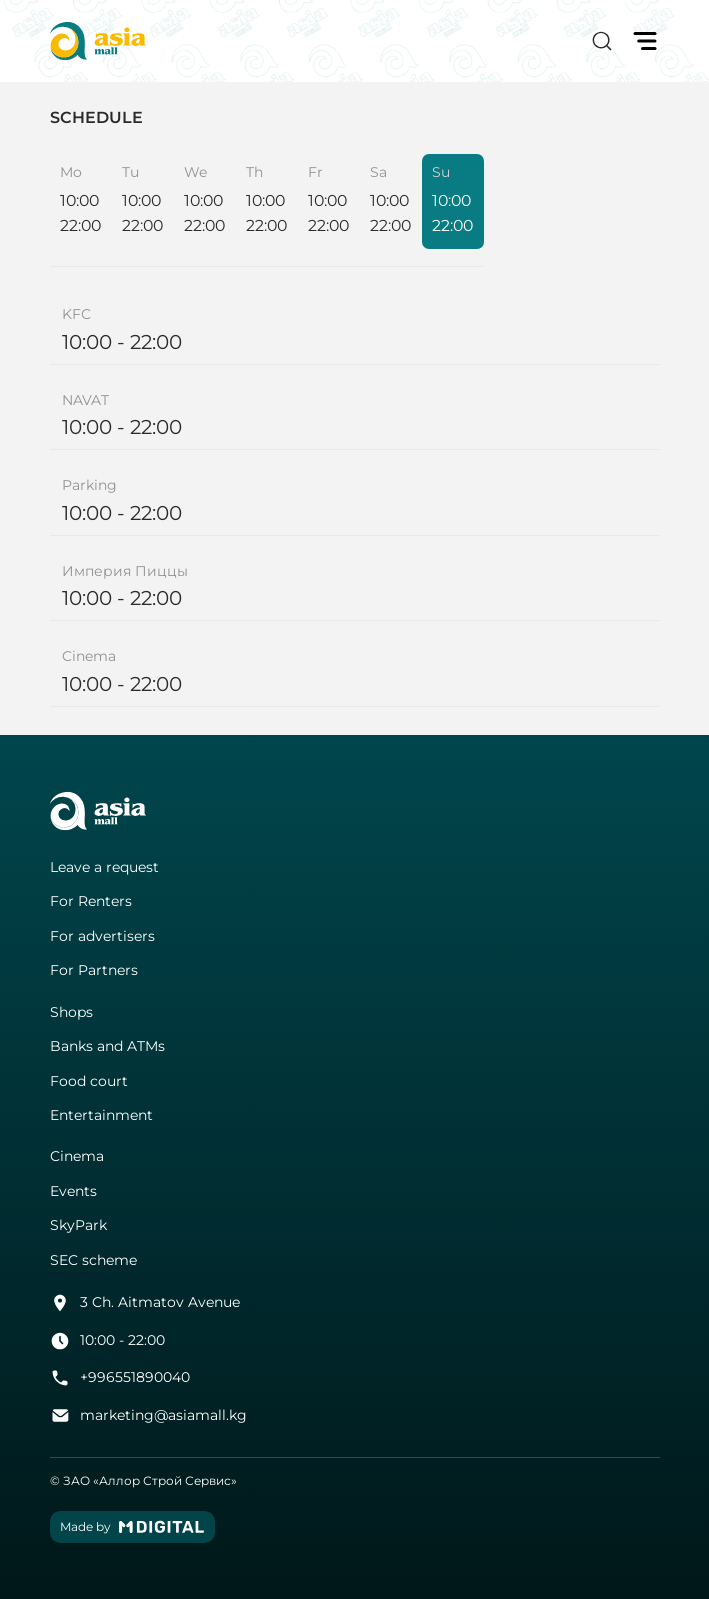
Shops (71, 1012)
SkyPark (78, 1225)
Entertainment (101, 1115)
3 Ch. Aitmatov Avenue (145, 1303)
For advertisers (102, 936)
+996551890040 (120, 1378)
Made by (132, 1527)
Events (73, 1191)
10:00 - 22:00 (108, 1341)
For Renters (91, 901)
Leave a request (104, 867)
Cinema (77, 1156)
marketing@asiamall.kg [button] (149, 1416)
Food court (89, 1081)
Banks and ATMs (107, 1046)
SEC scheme (93, 1260)
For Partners (94, 970)
